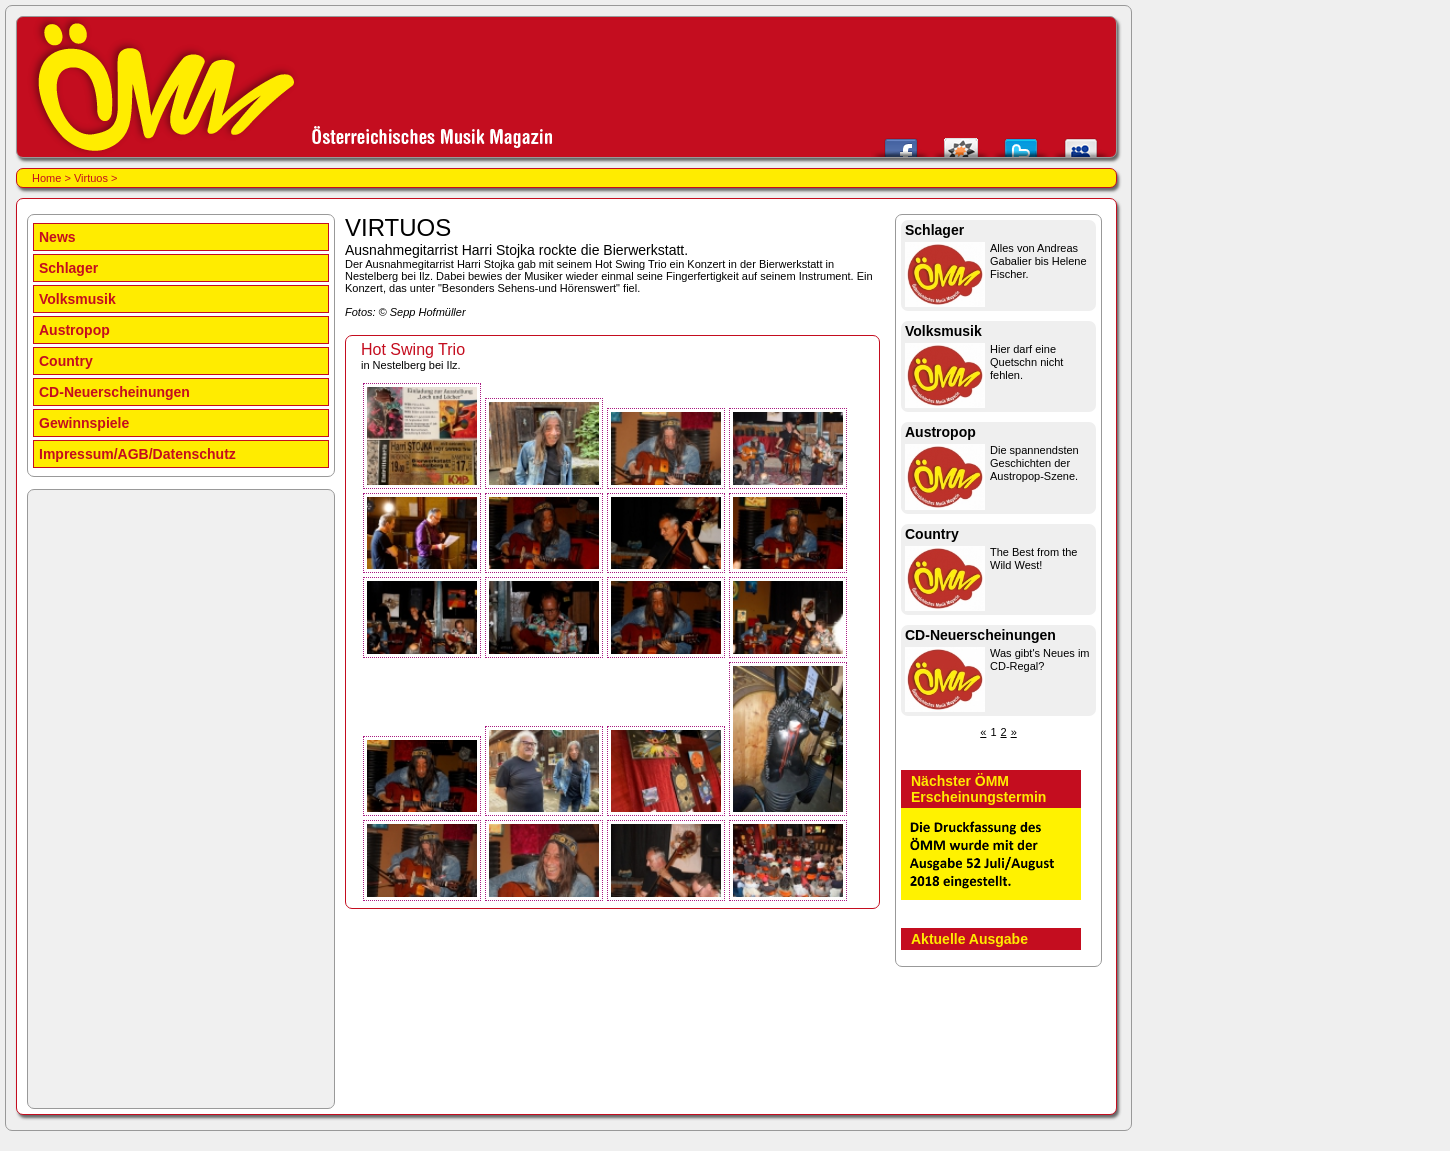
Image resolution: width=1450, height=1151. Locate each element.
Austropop (74, 330)
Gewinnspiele (84, 423)
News (57, 237)
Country (66, 361)
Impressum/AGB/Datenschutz (137, 454)
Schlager (68, 268)
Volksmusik (77, 299)
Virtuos (91, 178)
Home (46, 178)
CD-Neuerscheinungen (114, 392)
